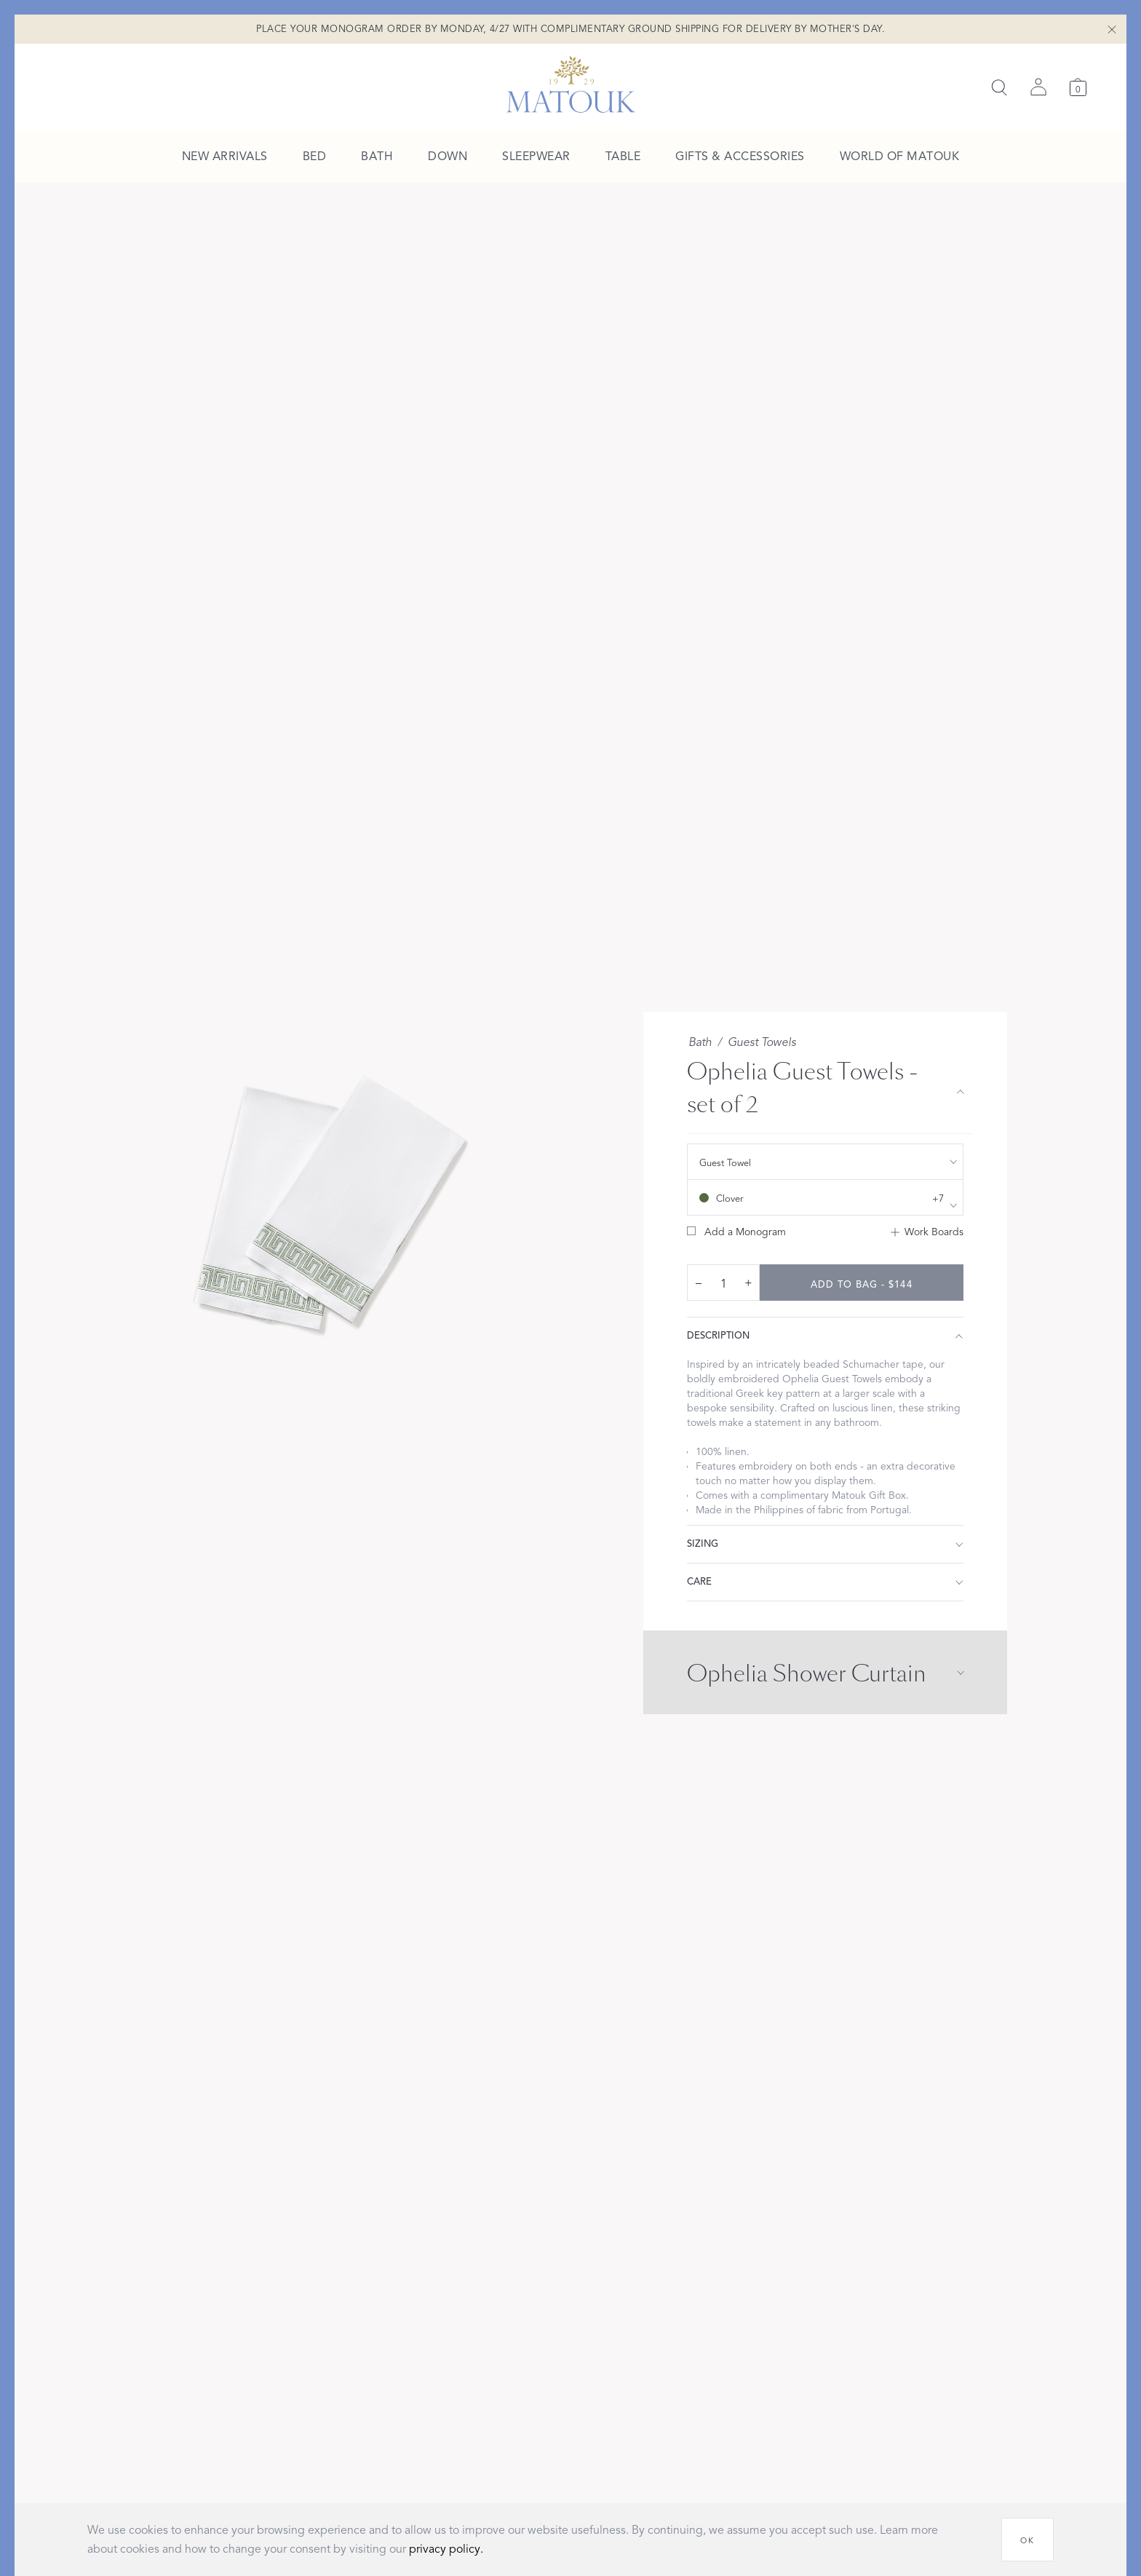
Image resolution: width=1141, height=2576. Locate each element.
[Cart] (1078, 87)
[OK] (1027, 2539)
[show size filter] (825, 1162)
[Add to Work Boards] (927, 1232)
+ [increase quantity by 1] (748, 1282)
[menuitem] (225, 157)
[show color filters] (825, 1197)
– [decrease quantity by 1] (698, 1282)
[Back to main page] (570, 84)
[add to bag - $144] (861, 1282)
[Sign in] (1038, 87)
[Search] (999, 87)
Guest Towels (762, 1042)
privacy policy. (446, 2549)
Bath (700, 1042)
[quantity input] (723, 1283)
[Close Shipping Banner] (1111, 29)
